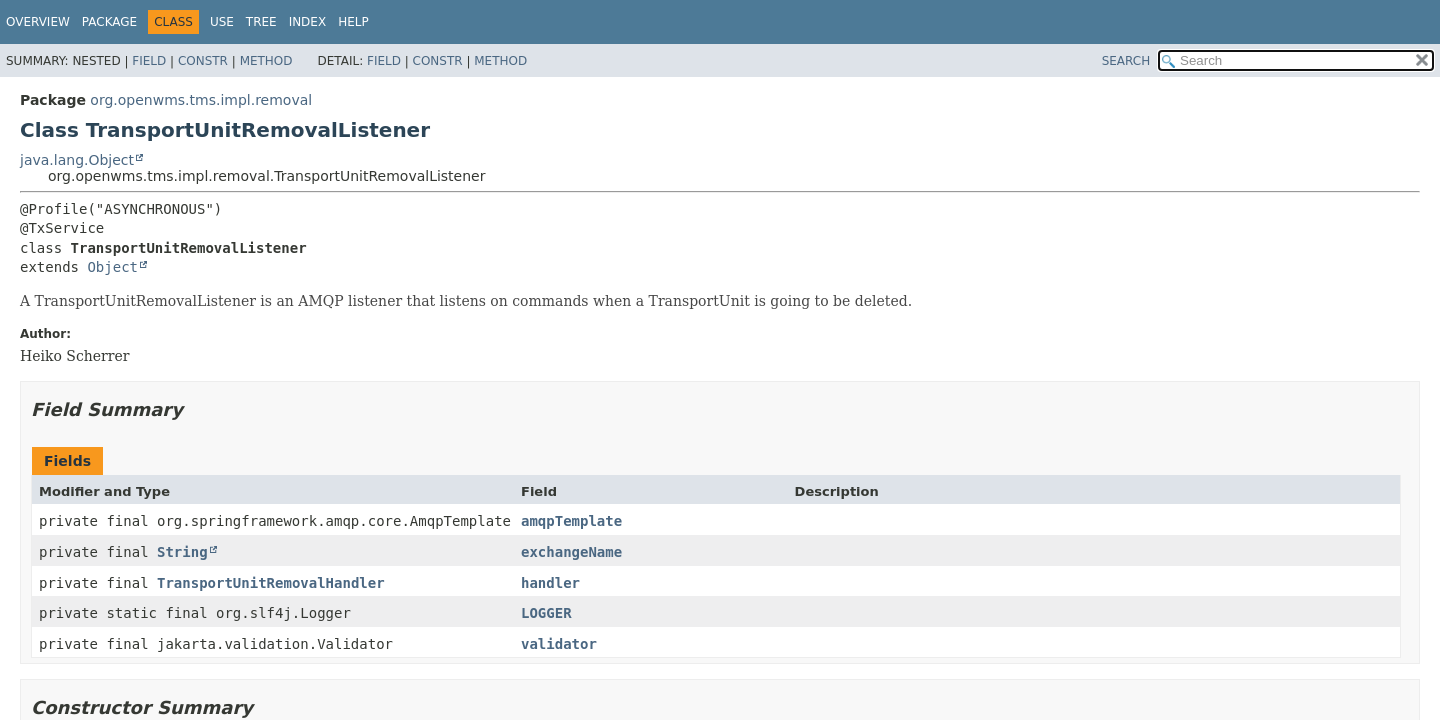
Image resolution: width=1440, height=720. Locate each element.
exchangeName (571, 552)
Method (266, 61)
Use (222, 22)
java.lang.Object (77, 160)
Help (353, 22)
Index (308, 22)
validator (559, 644)
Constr (203, 61)
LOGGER (546, 613)
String (182, 552)
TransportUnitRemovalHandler (271, 583)
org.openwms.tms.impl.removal (201, 100)
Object (112, 267)
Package (109, 22)
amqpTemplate (571, 521)
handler (550, 583)
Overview (38, 22)
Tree (261, 22)
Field (149, 61)
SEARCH (1126, 61)
